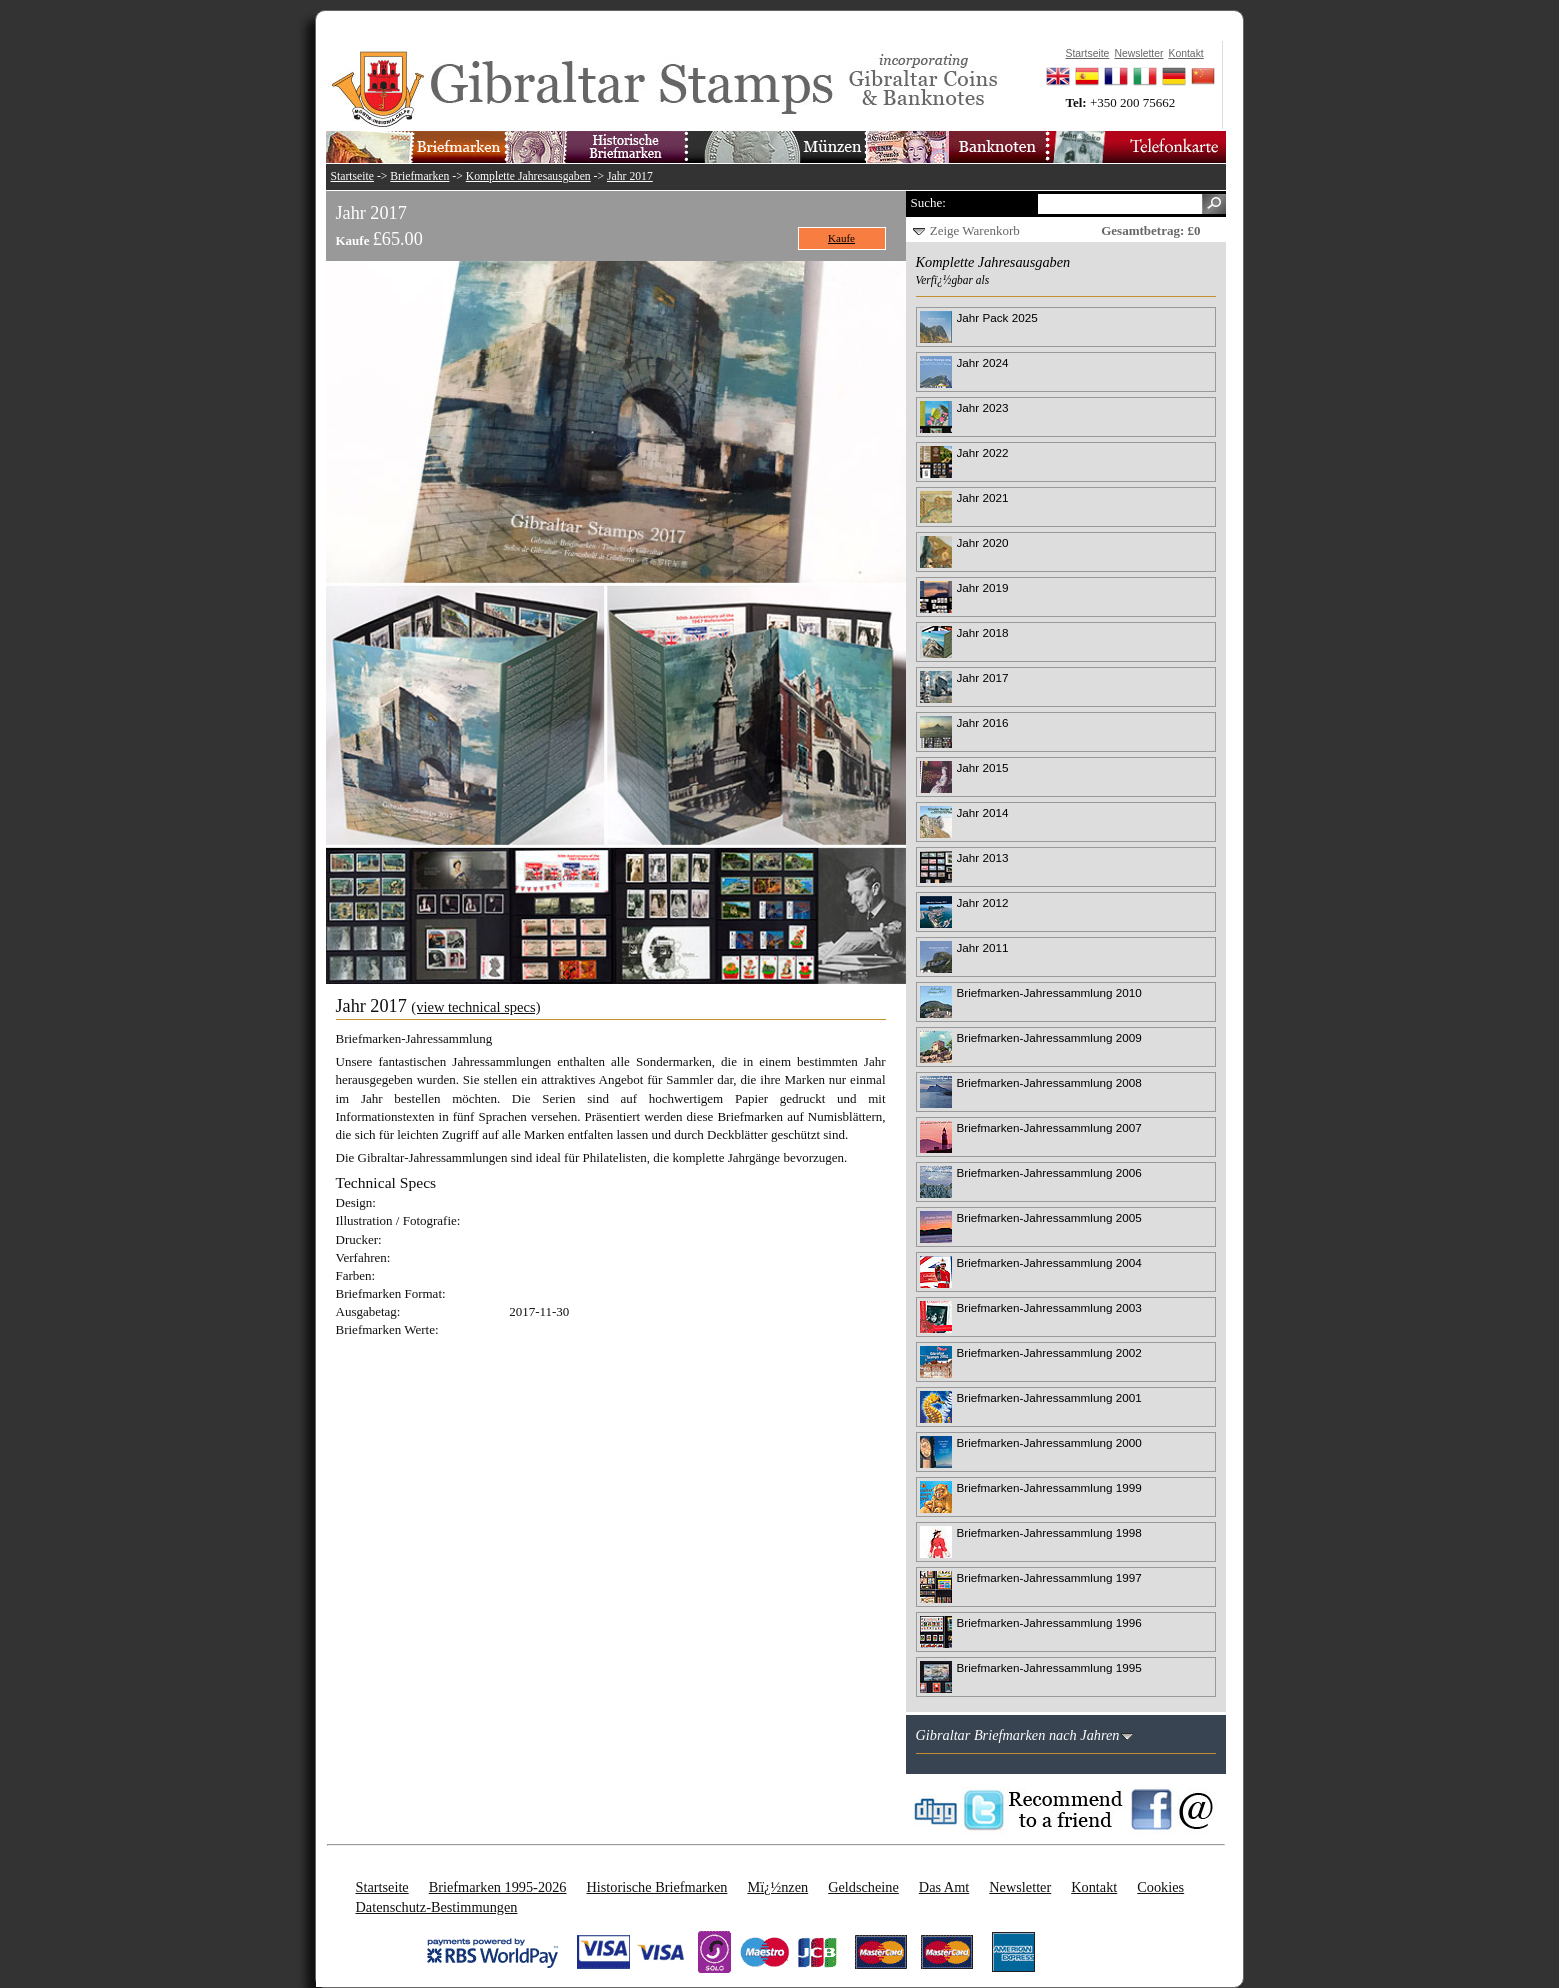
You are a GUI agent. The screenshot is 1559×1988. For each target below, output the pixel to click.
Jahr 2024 (983, 362)
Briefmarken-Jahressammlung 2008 (1049, 1082)
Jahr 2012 (983, 902)
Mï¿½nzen (777, 1887)
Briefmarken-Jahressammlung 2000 (1049, 1442)
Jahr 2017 (630, 176)
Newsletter (1020, 1887)
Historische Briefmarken (656, 1887)
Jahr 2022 (983, 452)
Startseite (353, 176)
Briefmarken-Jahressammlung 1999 (1049, 1487)
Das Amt (944, 1887)
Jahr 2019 (983, 587)
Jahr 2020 (983, 542)
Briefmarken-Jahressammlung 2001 (1049, 1397)
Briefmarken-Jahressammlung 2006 (1049, 1172)
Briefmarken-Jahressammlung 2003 (1049, 1307)
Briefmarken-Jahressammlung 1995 (1049, 1667)
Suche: (928, 202)
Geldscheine (863, 1887)
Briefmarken (419, 176)
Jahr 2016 (983, 722)
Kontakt (1094, 1887)
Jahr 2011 (983, 947)
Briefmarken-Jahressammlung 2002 (1049, 1352)
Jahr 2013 (983, 857)
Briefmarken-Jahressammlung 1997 (1049, 1577)
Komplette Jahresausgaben (528, 176)
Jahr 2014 (983, 812)
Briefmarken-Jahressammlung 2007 (1049, 1127)
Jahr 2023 (983, 407)
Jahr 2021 (983, 497)
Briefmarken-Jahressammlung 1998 (1049, 1532)
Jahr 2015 (983, 767)
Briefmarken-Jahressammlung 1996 (1049, 1622)
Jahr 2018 (983, 632)
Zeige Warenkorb (975, 230)
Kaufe (841, 238)
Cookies (1160, 1887)
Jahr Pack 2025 (997, 317)
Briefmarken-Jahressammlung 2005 (1049, 1217)
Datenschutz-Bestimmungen (437, 1907)
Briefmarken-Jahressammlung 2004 (1049, 1262)
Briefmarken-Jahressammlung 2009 (1049, 1037)
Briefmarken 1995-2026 (498, 1887)
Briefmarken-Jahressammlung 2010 (1049, 992)
